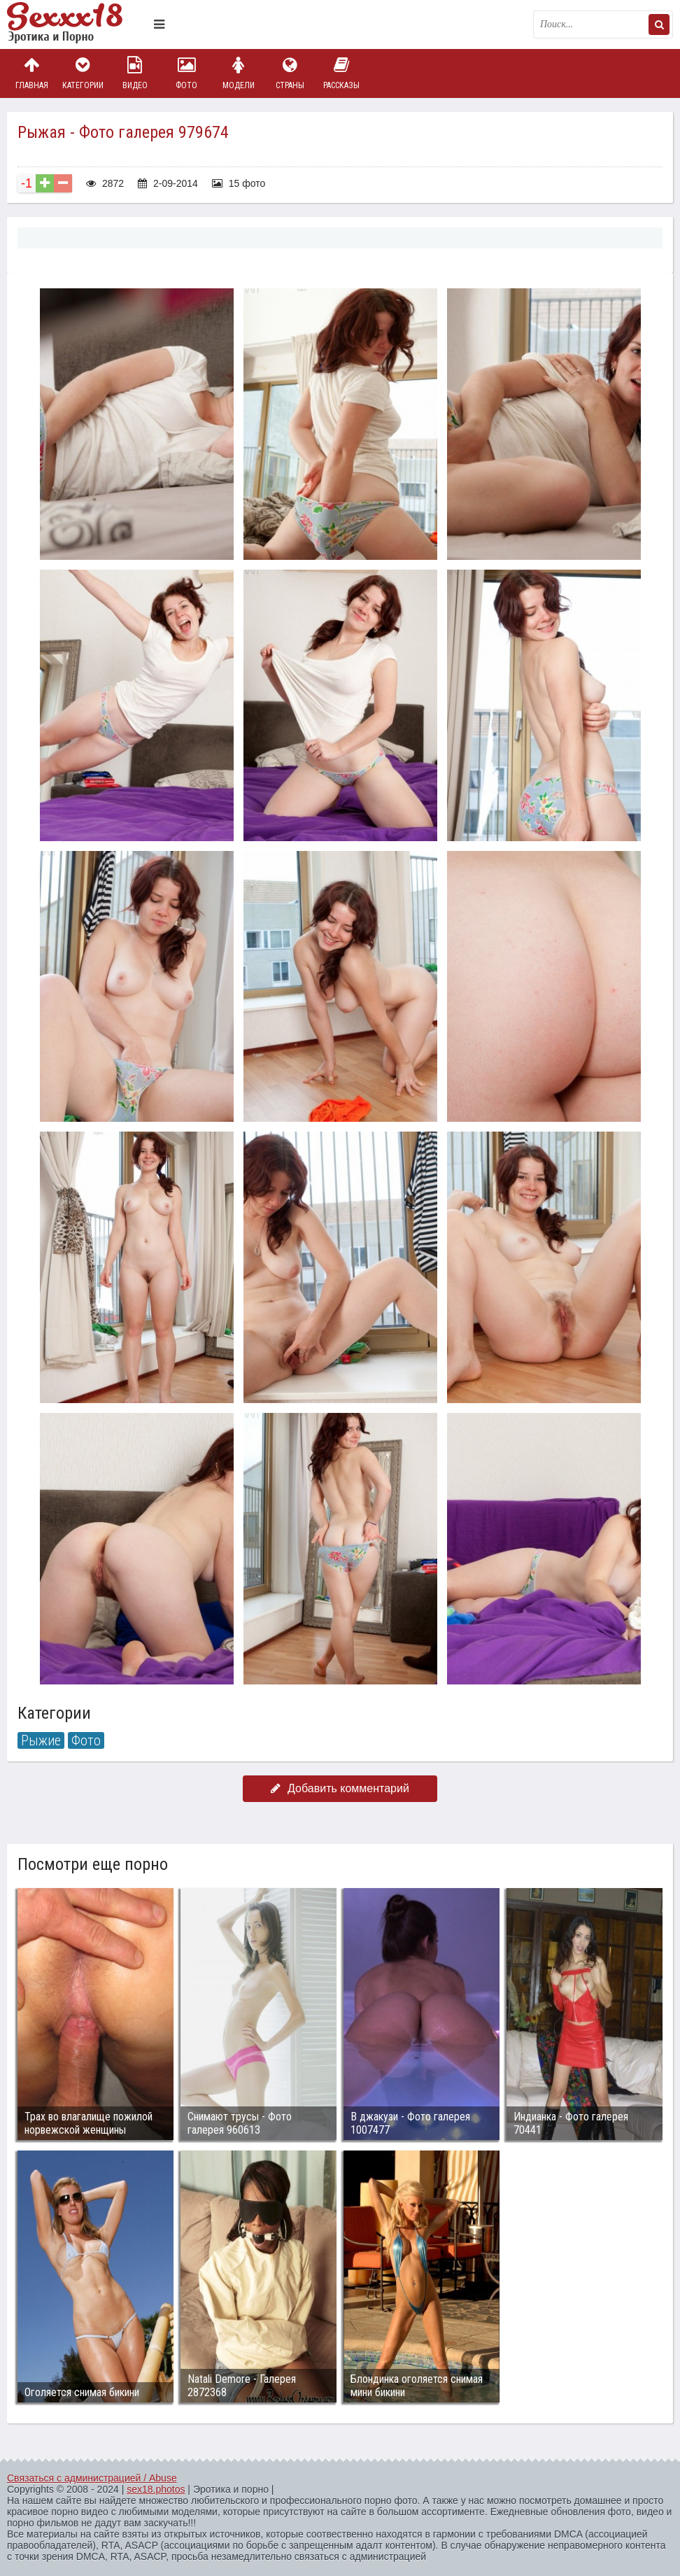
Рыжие (41, 1740)
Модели (238, 73)
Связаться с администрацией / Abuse (92, 2478)
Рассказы (341, 73)
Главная (31, 73)
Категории (83, 73)
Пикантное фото (77, 24)
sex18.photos (156, 2489)
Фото (186, 73)
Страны (289, 73)
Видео (135, 73)
